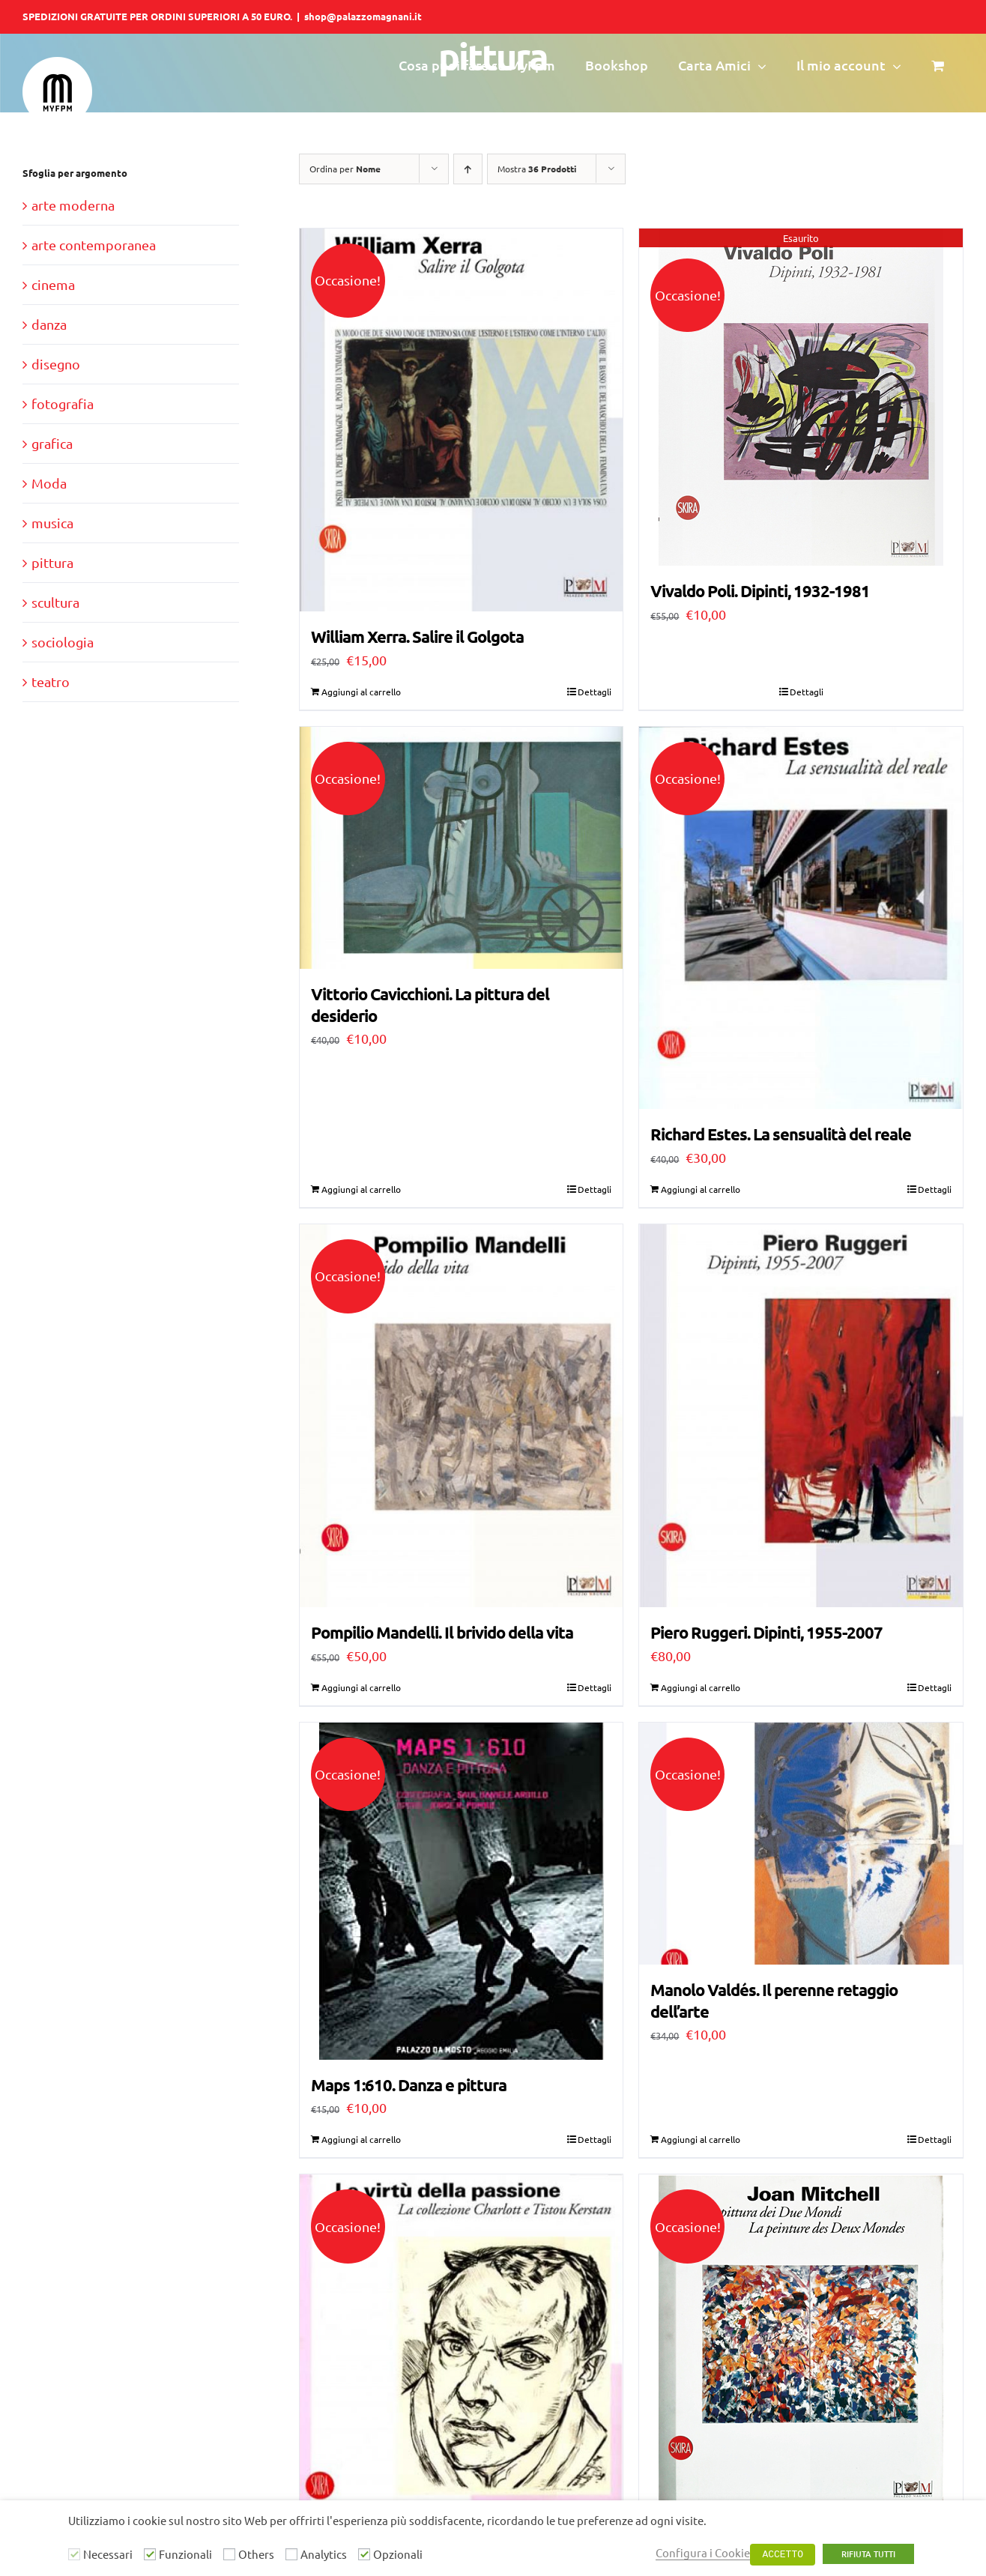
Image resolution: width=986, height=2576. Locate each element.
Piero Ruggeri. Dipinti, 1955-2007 (766, 1632)
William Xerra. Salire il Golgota (417, 636)
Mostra (536, 169)
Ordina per (345, 169)
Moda (49, 483)
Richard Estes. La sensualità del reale (780, 1134)
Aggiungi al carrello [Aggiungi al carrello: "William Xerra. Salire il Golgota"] (361, 692)
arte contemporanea (93, 245)
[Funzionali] (150, 2554)
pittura (52, 562)
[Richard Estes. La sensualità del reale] (801, 918)
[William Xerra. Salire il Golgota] (461, 420)
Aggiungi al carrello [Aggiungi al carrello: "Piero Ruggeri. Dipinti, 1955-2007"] (700, 1687)
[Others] (229, 2554)
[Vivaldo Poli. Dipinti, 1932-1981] (801, 397)
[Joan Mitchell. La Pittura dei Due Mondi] (801, 2343)
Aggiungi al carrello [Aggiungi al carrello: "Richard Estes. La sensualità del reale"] (700, 1189)
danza (49, 324)
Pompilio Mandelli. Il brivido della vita (442, 1632)
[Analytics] (291, 2554)
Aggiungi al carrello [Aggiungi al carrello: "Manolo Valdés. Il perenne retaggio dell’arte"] (700, 2139)
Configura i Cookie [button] (703, 2552)
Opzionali (398, 2554)
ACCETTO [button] (782, 2554)
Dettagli (594, 692)
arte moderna (73, 205)
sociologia (62, 642)
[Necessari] (74, 2554)
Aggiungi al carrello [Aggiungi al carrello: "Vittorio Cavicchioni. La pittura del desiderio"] (361, 1189)
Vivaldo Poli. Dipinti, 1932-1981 (760, 591)
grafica (52, 443)
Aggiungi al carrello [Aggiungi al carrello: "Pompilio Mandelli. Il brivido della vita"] (361, 1687)
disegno (55, 364)
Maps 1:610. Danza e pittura (408, 2085)
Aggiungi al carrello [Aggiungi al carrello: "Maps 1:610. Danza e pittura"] (361, 2139)
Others (256, 2554)
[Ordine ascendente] (468, 169)
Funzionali (185, 2554)
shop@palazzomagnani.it (363, 16)
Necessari (108, 2554)
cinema (53, 284)
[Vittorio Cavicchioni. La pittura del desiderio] (461, 848)
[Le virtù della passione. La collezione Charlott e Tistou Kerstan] (461, 2365)
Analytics (323, 2554)
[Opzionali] (364, 2554)
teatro (50, 681)
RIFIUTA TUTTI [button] (868, 2554)
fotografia (62, 403)
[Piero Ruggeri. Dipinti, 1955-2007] (801, 1415)
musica (52, 522)
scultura (55, 602)
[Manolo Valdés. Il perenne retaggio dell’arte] (801, 1844)
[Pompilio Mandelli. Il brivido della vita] (461, 1415)
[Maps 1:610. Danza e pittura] (461, 1891)
